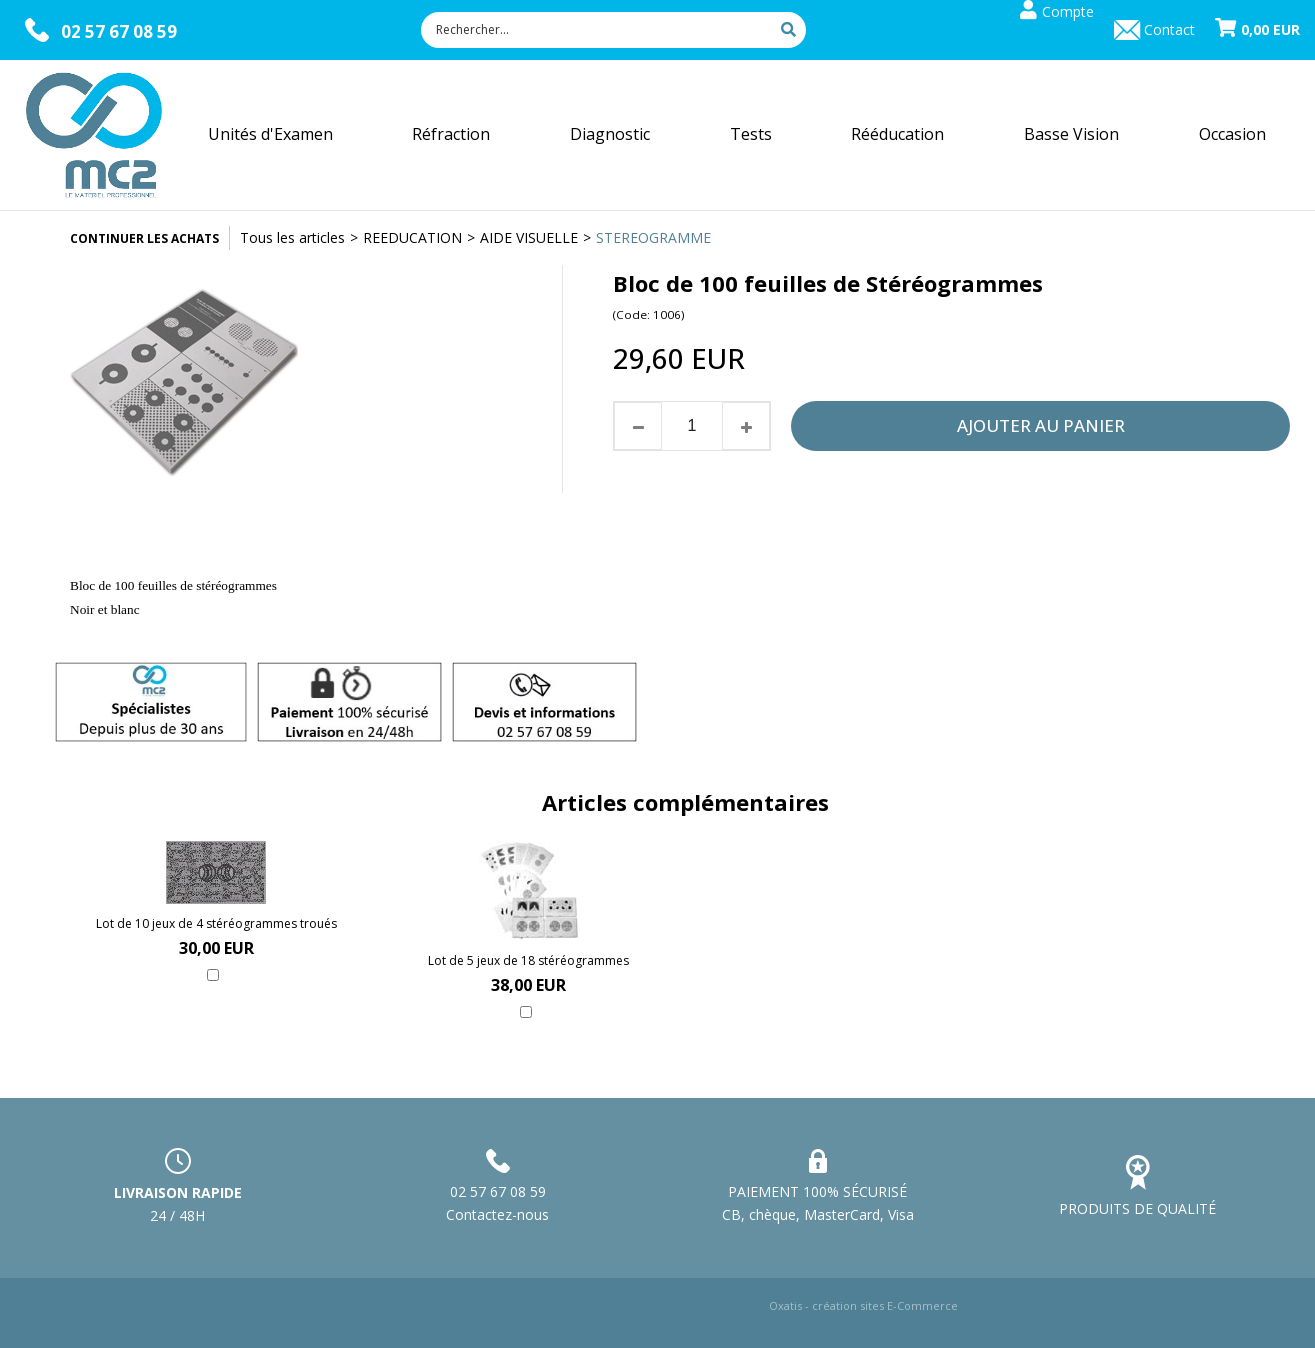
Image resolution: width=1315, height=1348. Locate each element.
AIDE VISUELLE (529, 237)
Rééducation (897, 134)
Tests (751, 134)
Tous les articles (292, 237)
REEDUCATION (412, 237)
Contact (1169, 29)
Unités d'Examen (270, 134)
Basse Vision (1071, 134)
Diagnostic (610, 134)
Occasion (1232, 134)
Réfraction (451, 134)
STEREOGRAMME (653, 237)
